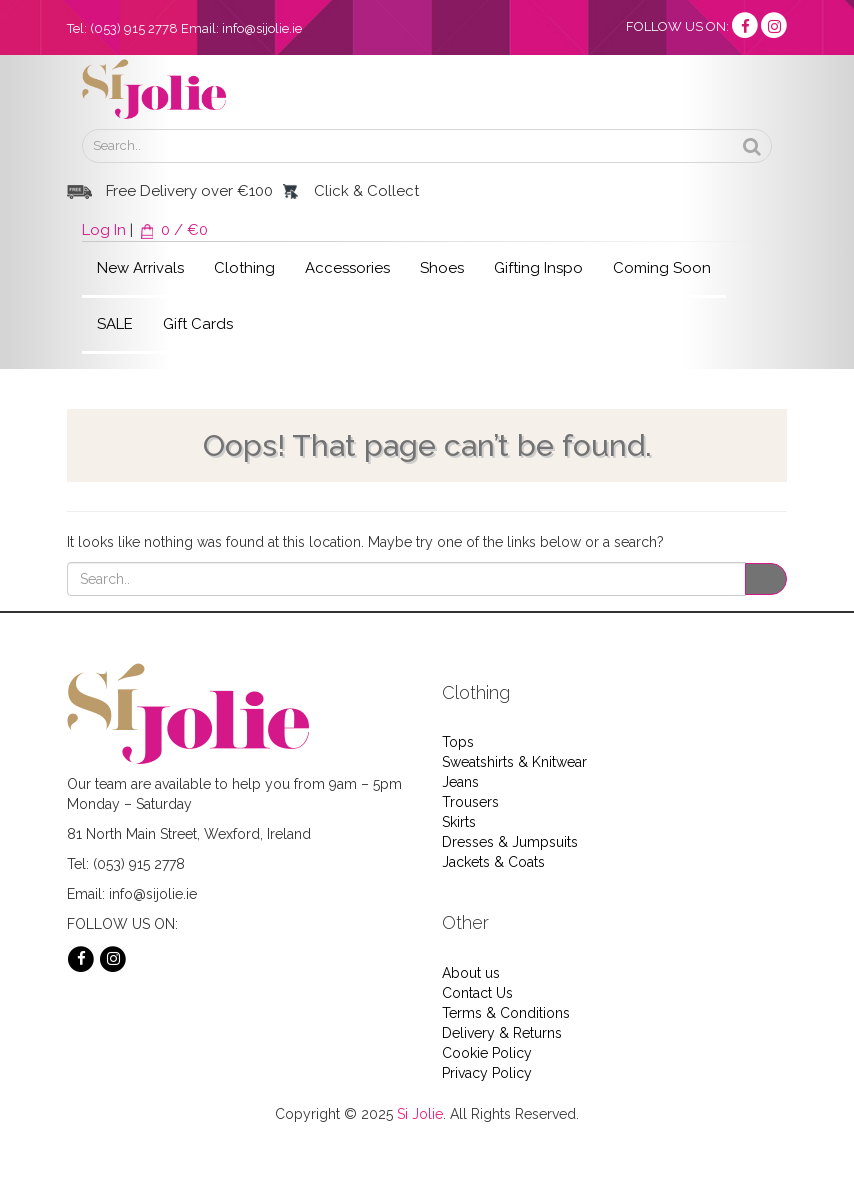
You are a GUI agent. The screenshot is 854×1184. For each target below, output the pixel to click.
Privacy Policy (487, 1073)
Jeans (460, 782)
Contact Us (477, 993)
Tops (458, 742)
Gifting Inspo (538, 268)
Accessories (347, 268)
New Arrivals (140, 268)
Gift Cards (198, 324)
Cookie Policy (487, 1053)
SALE (115, 324)
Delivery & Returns (502, 1033)
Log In (104, 230)
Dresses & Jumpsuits (510, 842)
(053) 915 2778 (134, 28)
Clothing (244, 268)
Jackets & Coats (493, 862)
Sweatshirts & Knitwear (514, 762)
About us (471, 973)
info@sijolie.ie (262, 28)
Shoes (442, 268)
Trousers (470, 802)
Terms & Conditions (506, 1013)
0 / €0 (172, 230)
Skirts (459, 822)
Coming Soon (662, 268)
